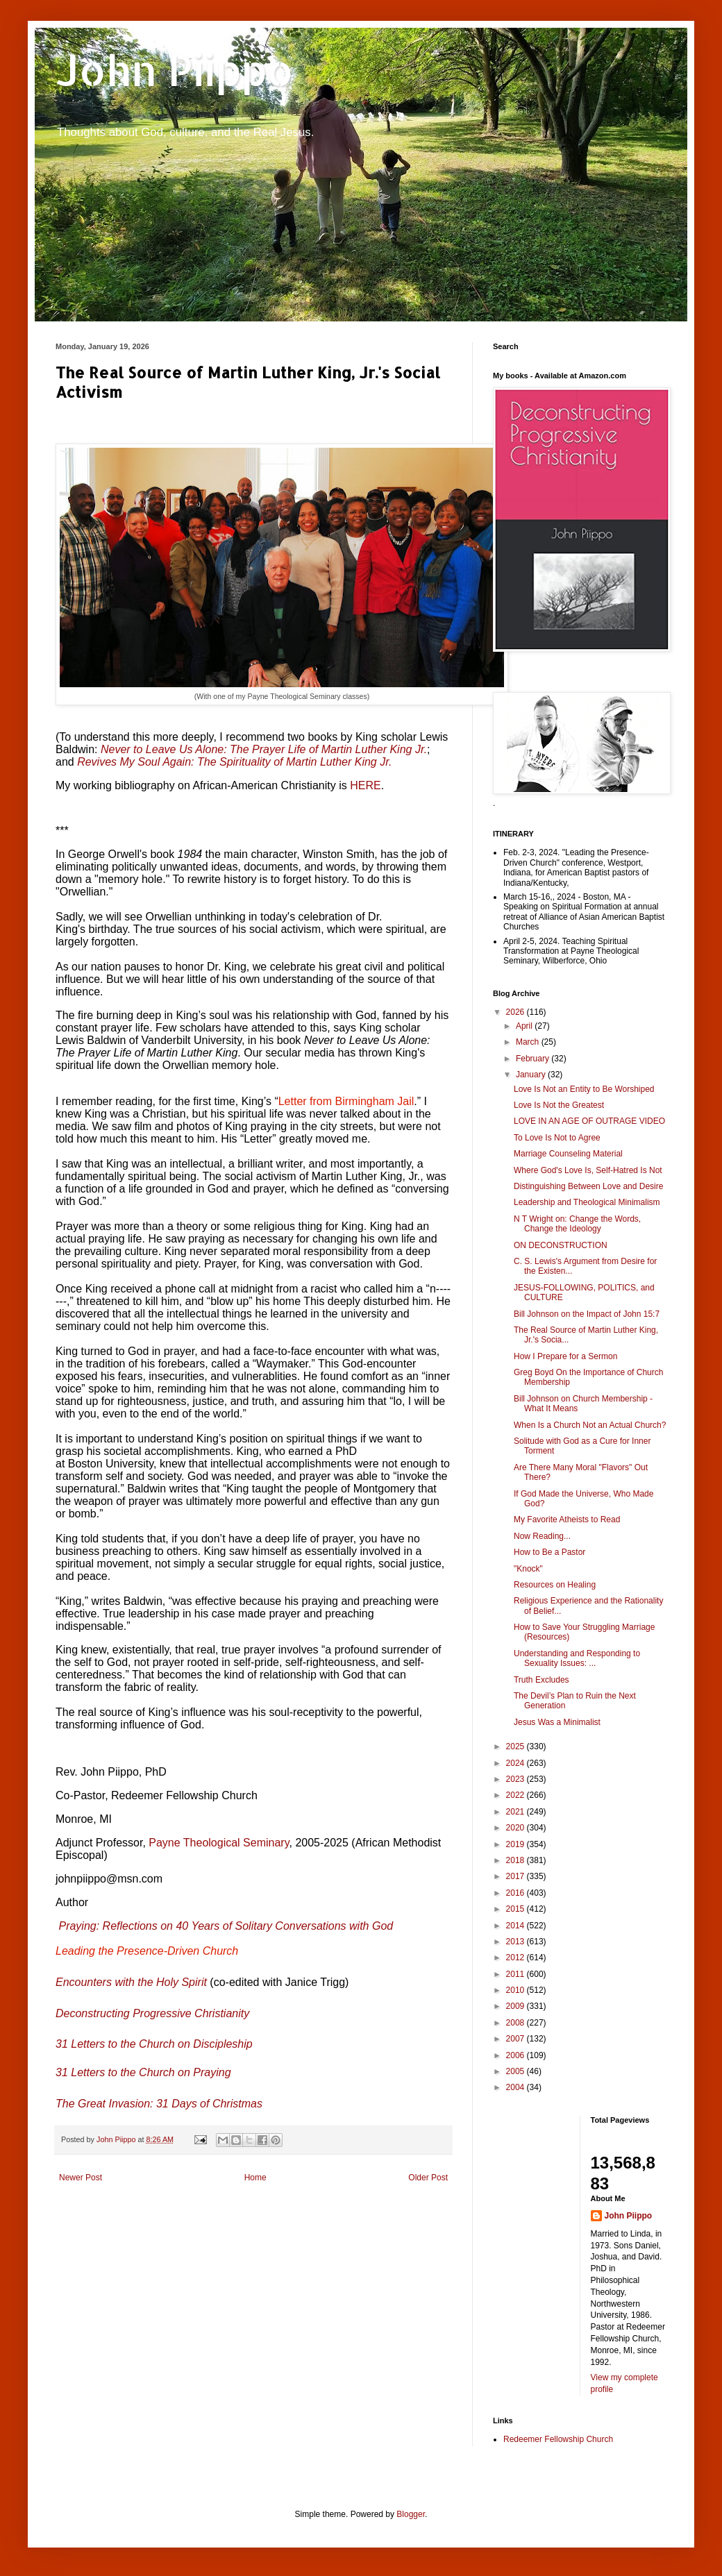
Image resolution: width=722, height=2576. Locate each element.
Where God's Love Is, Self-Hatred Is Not (588, 1170)
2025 (516, 1746)
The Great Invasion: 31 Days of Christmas (159, 2104)
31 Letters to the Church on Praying (143, 2072)
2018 (516, 1860)
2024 (516, 1763)
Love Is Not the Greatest (559, 1105)
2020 (516, 1828)
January (532, 1074)
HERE (365, 785)
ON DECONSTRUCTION (560, 1245)
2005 (516, 2071)
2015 (516, 1909)
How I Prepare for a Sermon (565, 1356)
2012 (516, 1957)
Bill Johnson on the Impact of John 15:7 (587, 1314)
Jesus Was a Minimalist (557, 1722)
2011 (516, 1974)
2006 (516, 2055)
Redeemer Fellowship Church (558, 2439)
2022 (516, 1795)
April (525, 1026)
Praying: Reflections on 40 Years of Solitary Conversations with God (225, 1926)
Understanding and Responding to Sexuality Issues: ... (577, 1658)
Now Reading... (542, 1536)
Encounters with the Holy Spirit (131, 1982)
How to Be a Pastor (549, 1552)
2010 (516, 1990)
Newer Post (80, 2177)
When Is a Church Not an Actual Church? (590, 1425)
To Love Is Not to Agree (557, 1138)
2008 (516, 2023)
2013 (516, 1941)
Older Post (428, 2177)
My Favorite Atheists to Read (567, 1519)
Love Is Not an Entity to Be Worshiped (584, 1089)
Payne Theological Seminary (219, 1843)
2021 (516, 1812)
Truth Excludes (541, 1680)
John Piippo (175, 69)
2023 (516, 1779)
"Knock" (528, 1569)
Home (255, 2177)
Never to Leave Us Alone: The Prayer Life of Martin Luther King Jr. (264, 749)
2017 (516, 1876)
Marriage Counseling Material (568, 1154)
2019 (516, 1844)
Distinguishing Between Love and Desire (588, 1186)
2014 (516, 1925)
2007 (516, 2039)
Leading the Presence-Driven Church (147, 1951)
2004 (516, 2087)
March (529, 1042)
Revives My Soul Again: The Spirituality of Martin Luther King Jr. (234, 762)
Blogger (410, 2514)
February (533, 1058)
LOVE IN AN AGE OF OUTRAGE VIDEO (589, 1121)
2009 (516, 2006)
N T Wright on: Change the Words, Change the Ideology (577, 1224)
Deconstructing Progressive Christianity (152, 2013)
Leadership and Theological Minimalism (587, 1202)
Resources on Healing (555, 1585)
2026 (516, 1012)
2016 (516, 1893)
